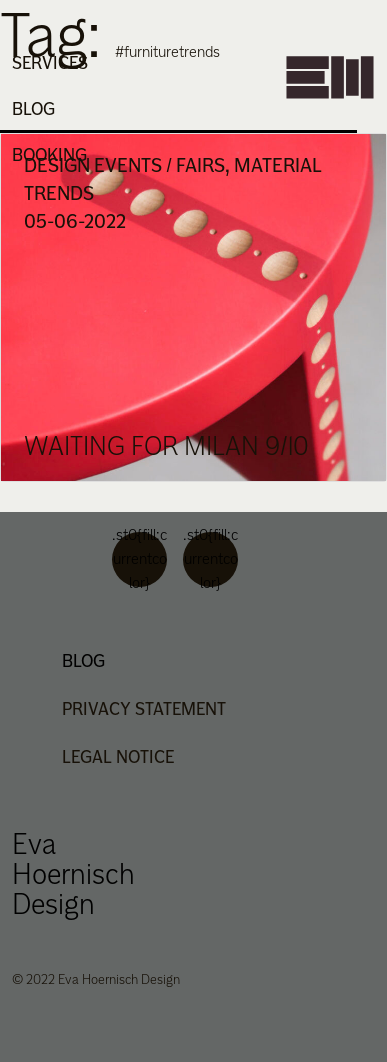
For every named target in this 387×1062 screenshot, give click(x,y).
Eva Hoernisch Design (73, 873)
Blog (33, 109)
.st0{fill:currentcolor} (139, 559)
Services (50, 63)
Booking (49, 155)
